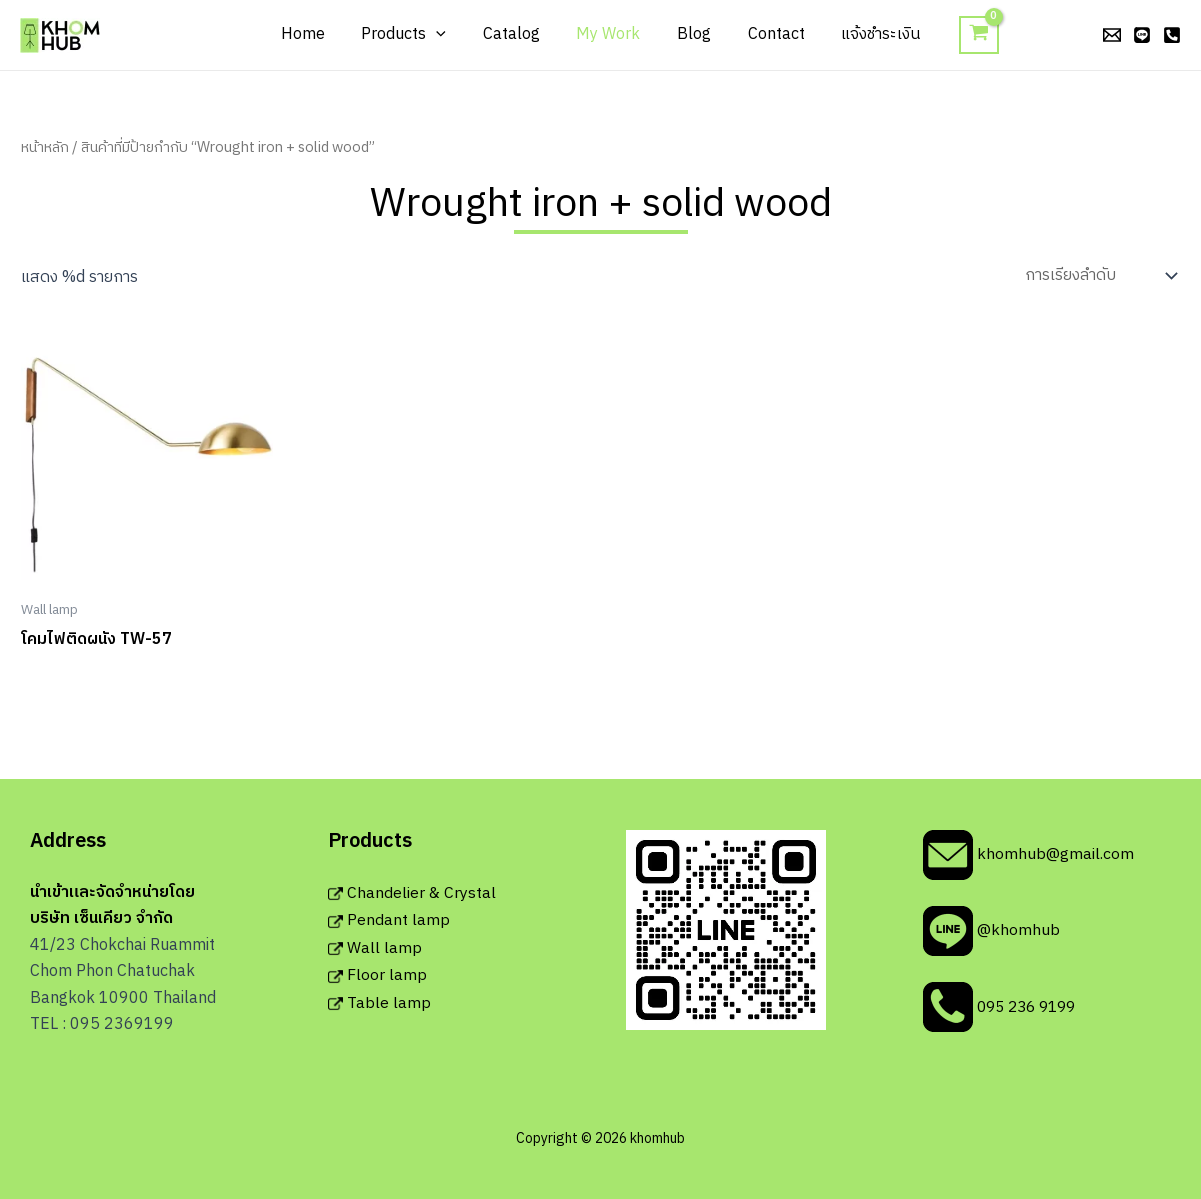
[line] (1142, 35)
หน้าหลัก (45, 148)
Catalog (515, 34)
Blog (689, 34)
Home (317, 34)
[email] (1112, 35)
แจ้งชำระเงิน (866, 34)
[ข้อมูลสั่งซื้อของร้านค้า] (1099, 275)
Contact (766, 34)
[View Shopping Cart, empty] (962, 35)
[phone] (1172, 35)
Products (413, 35)
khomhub (119, 34)
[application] (446, 35)
